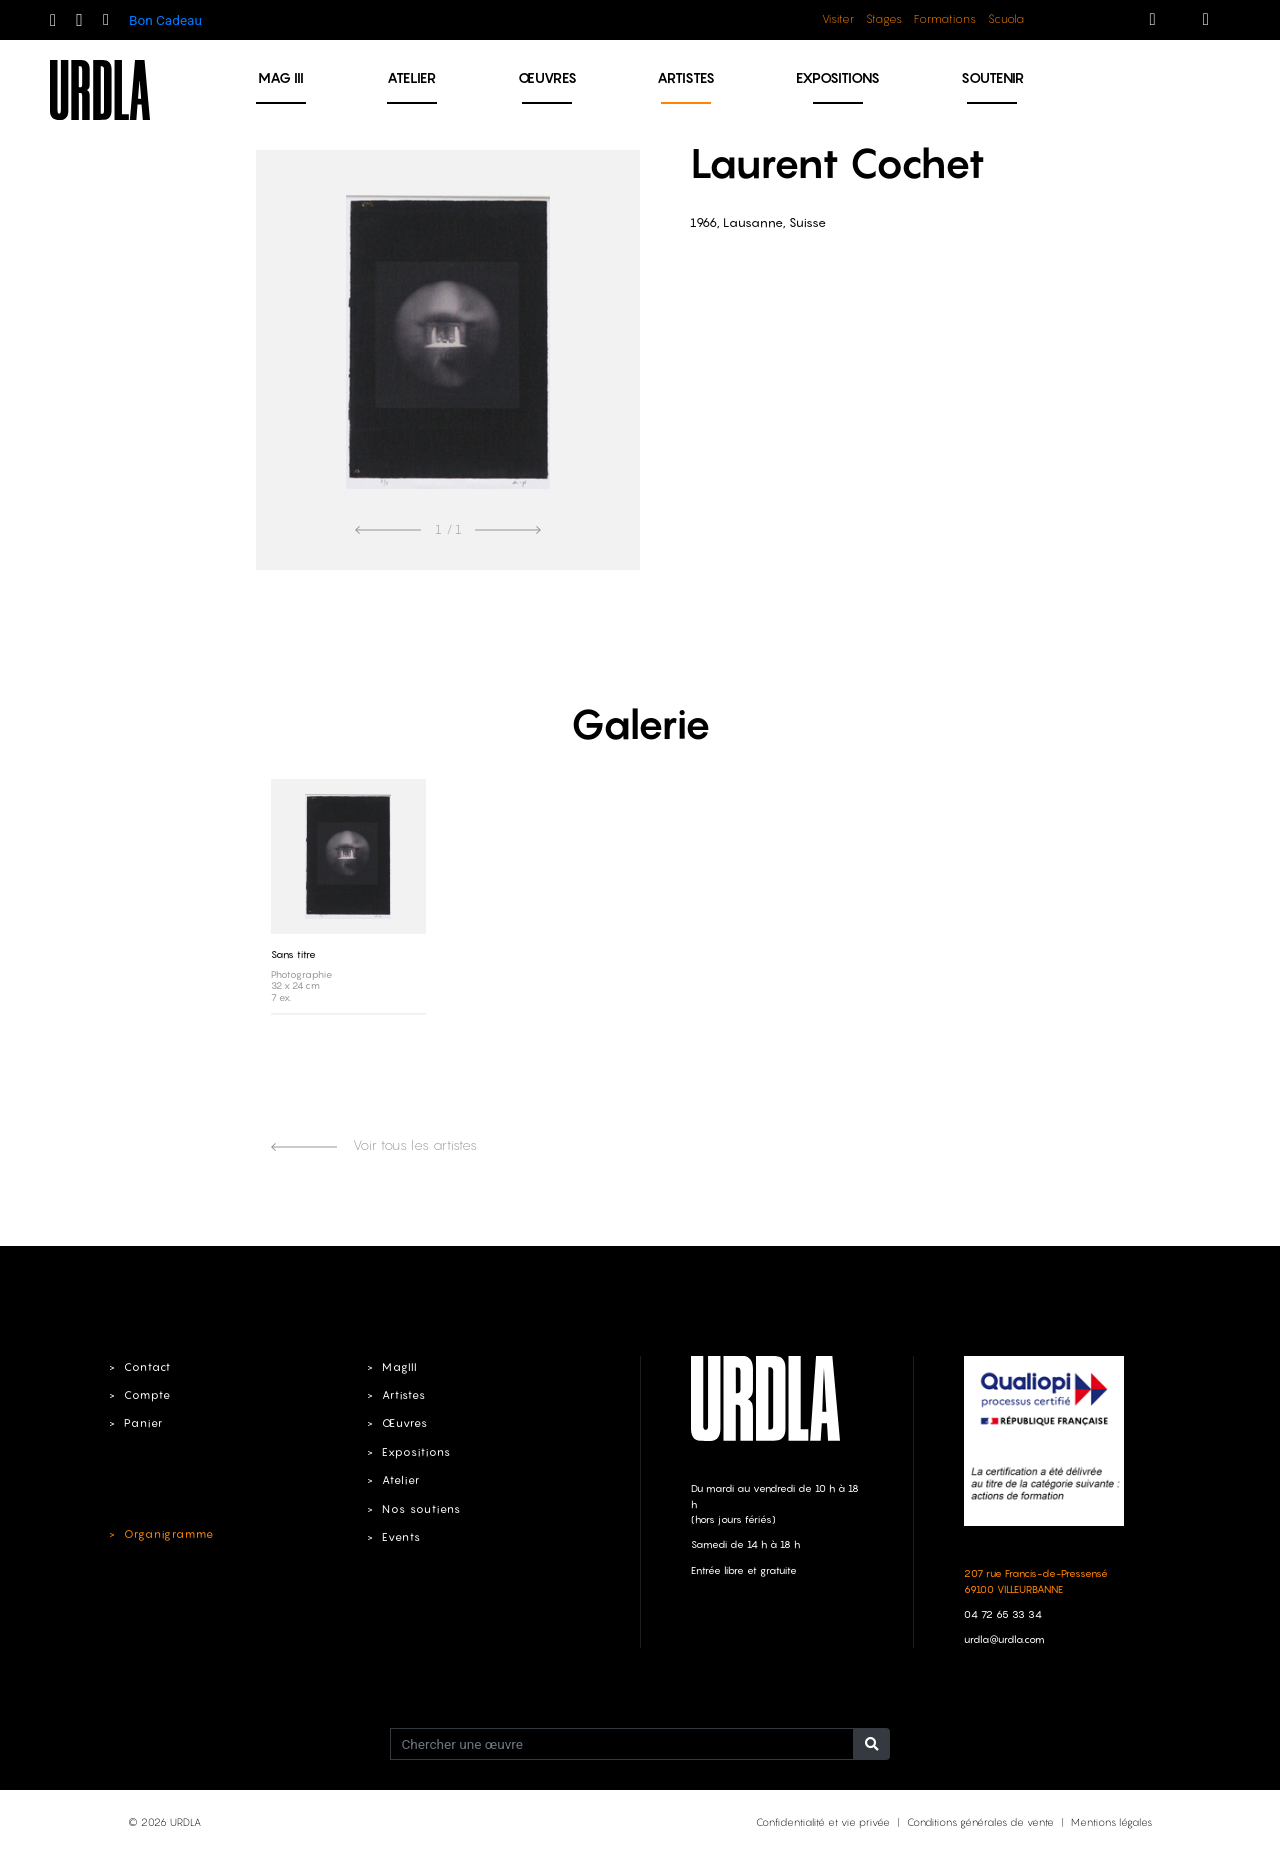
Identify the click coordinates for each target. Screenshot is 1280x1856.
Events (401, 1537)
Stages (884, 19)
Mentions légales (1111, 1822)
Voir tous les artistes (374, 1145)
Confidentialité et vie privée (823, 1822)
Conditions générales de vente (980, 1822)
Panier (143, 1423)
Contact (147, 1367)
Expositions (838, 77)
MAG (281, 77)
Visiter (838, 19)
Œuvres (547, 77)
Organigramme (169, 1534)
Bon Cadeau (165, 20)
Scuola (1006, 19)
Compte (147, 1395)
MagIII (399, 1367)
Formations (945, 19)
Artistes (686, 77)
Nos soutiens (421, 1509)
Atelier (411, 77)
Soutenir (992, 77)
